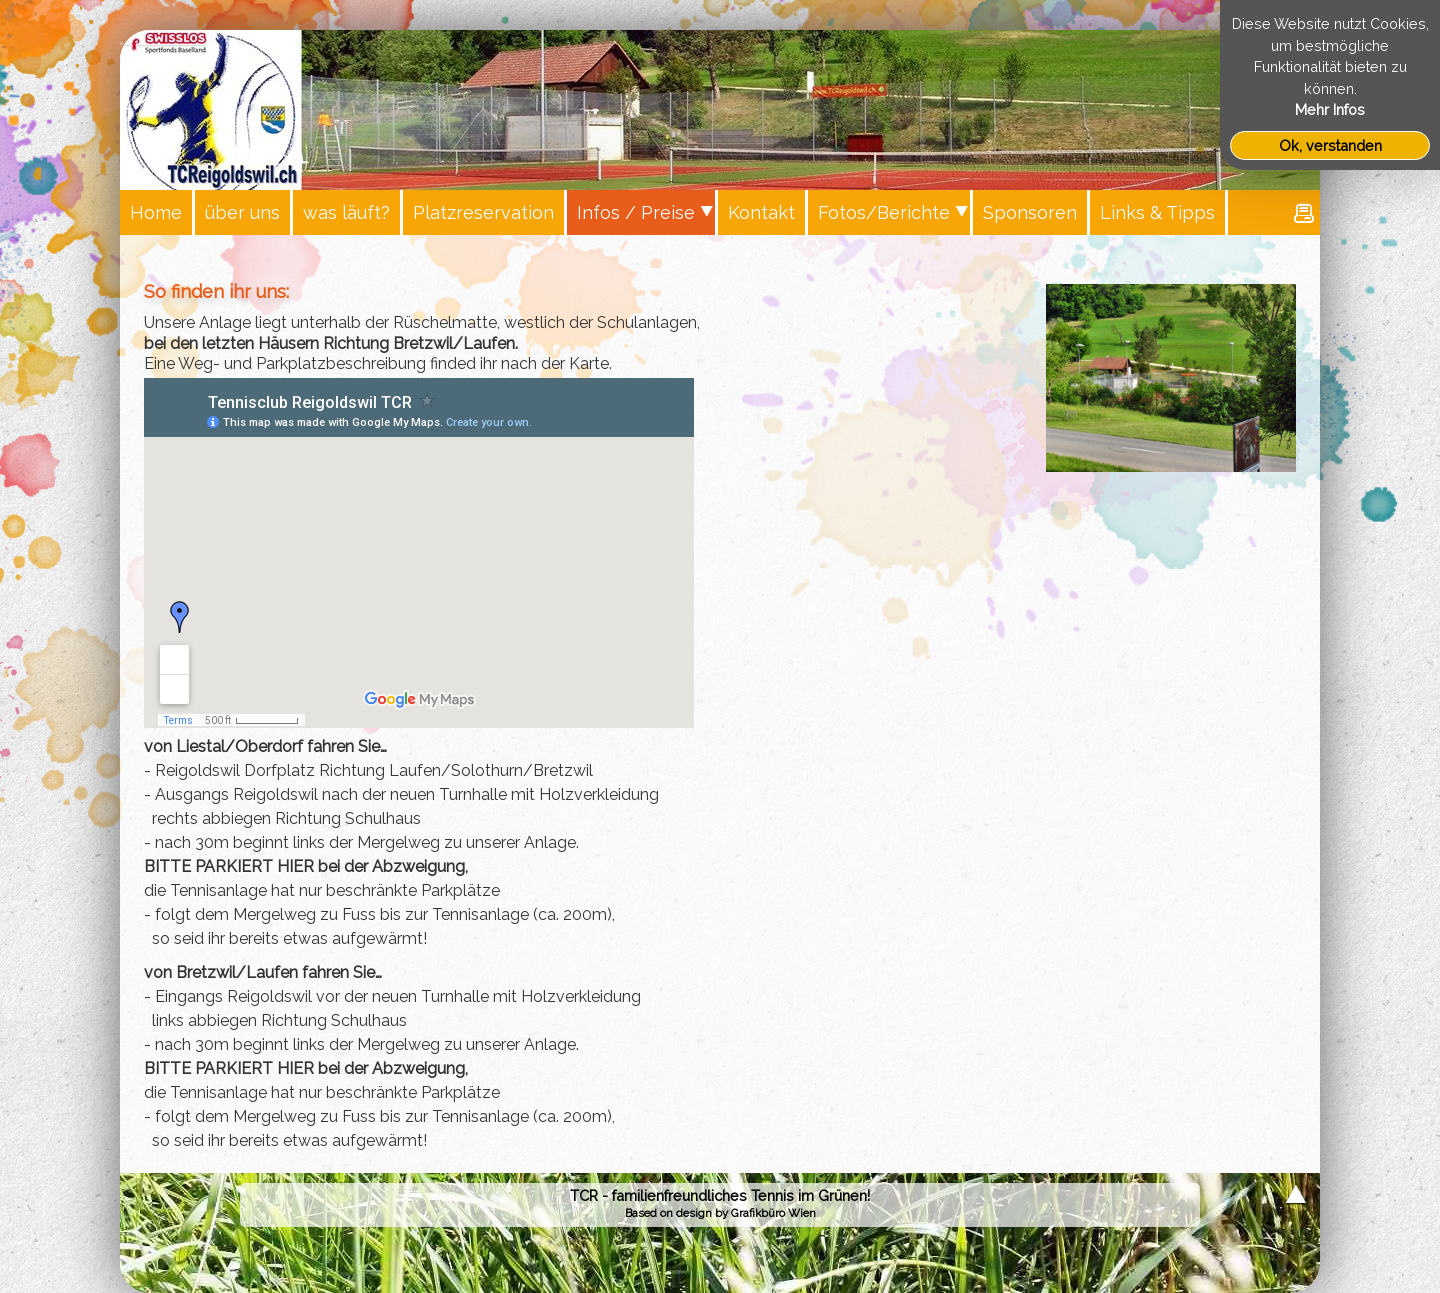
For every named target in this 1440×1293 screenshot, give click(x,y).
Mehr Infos (1330, 109)
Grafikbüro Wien (773, 1213)
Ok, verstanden (1330, 145)
